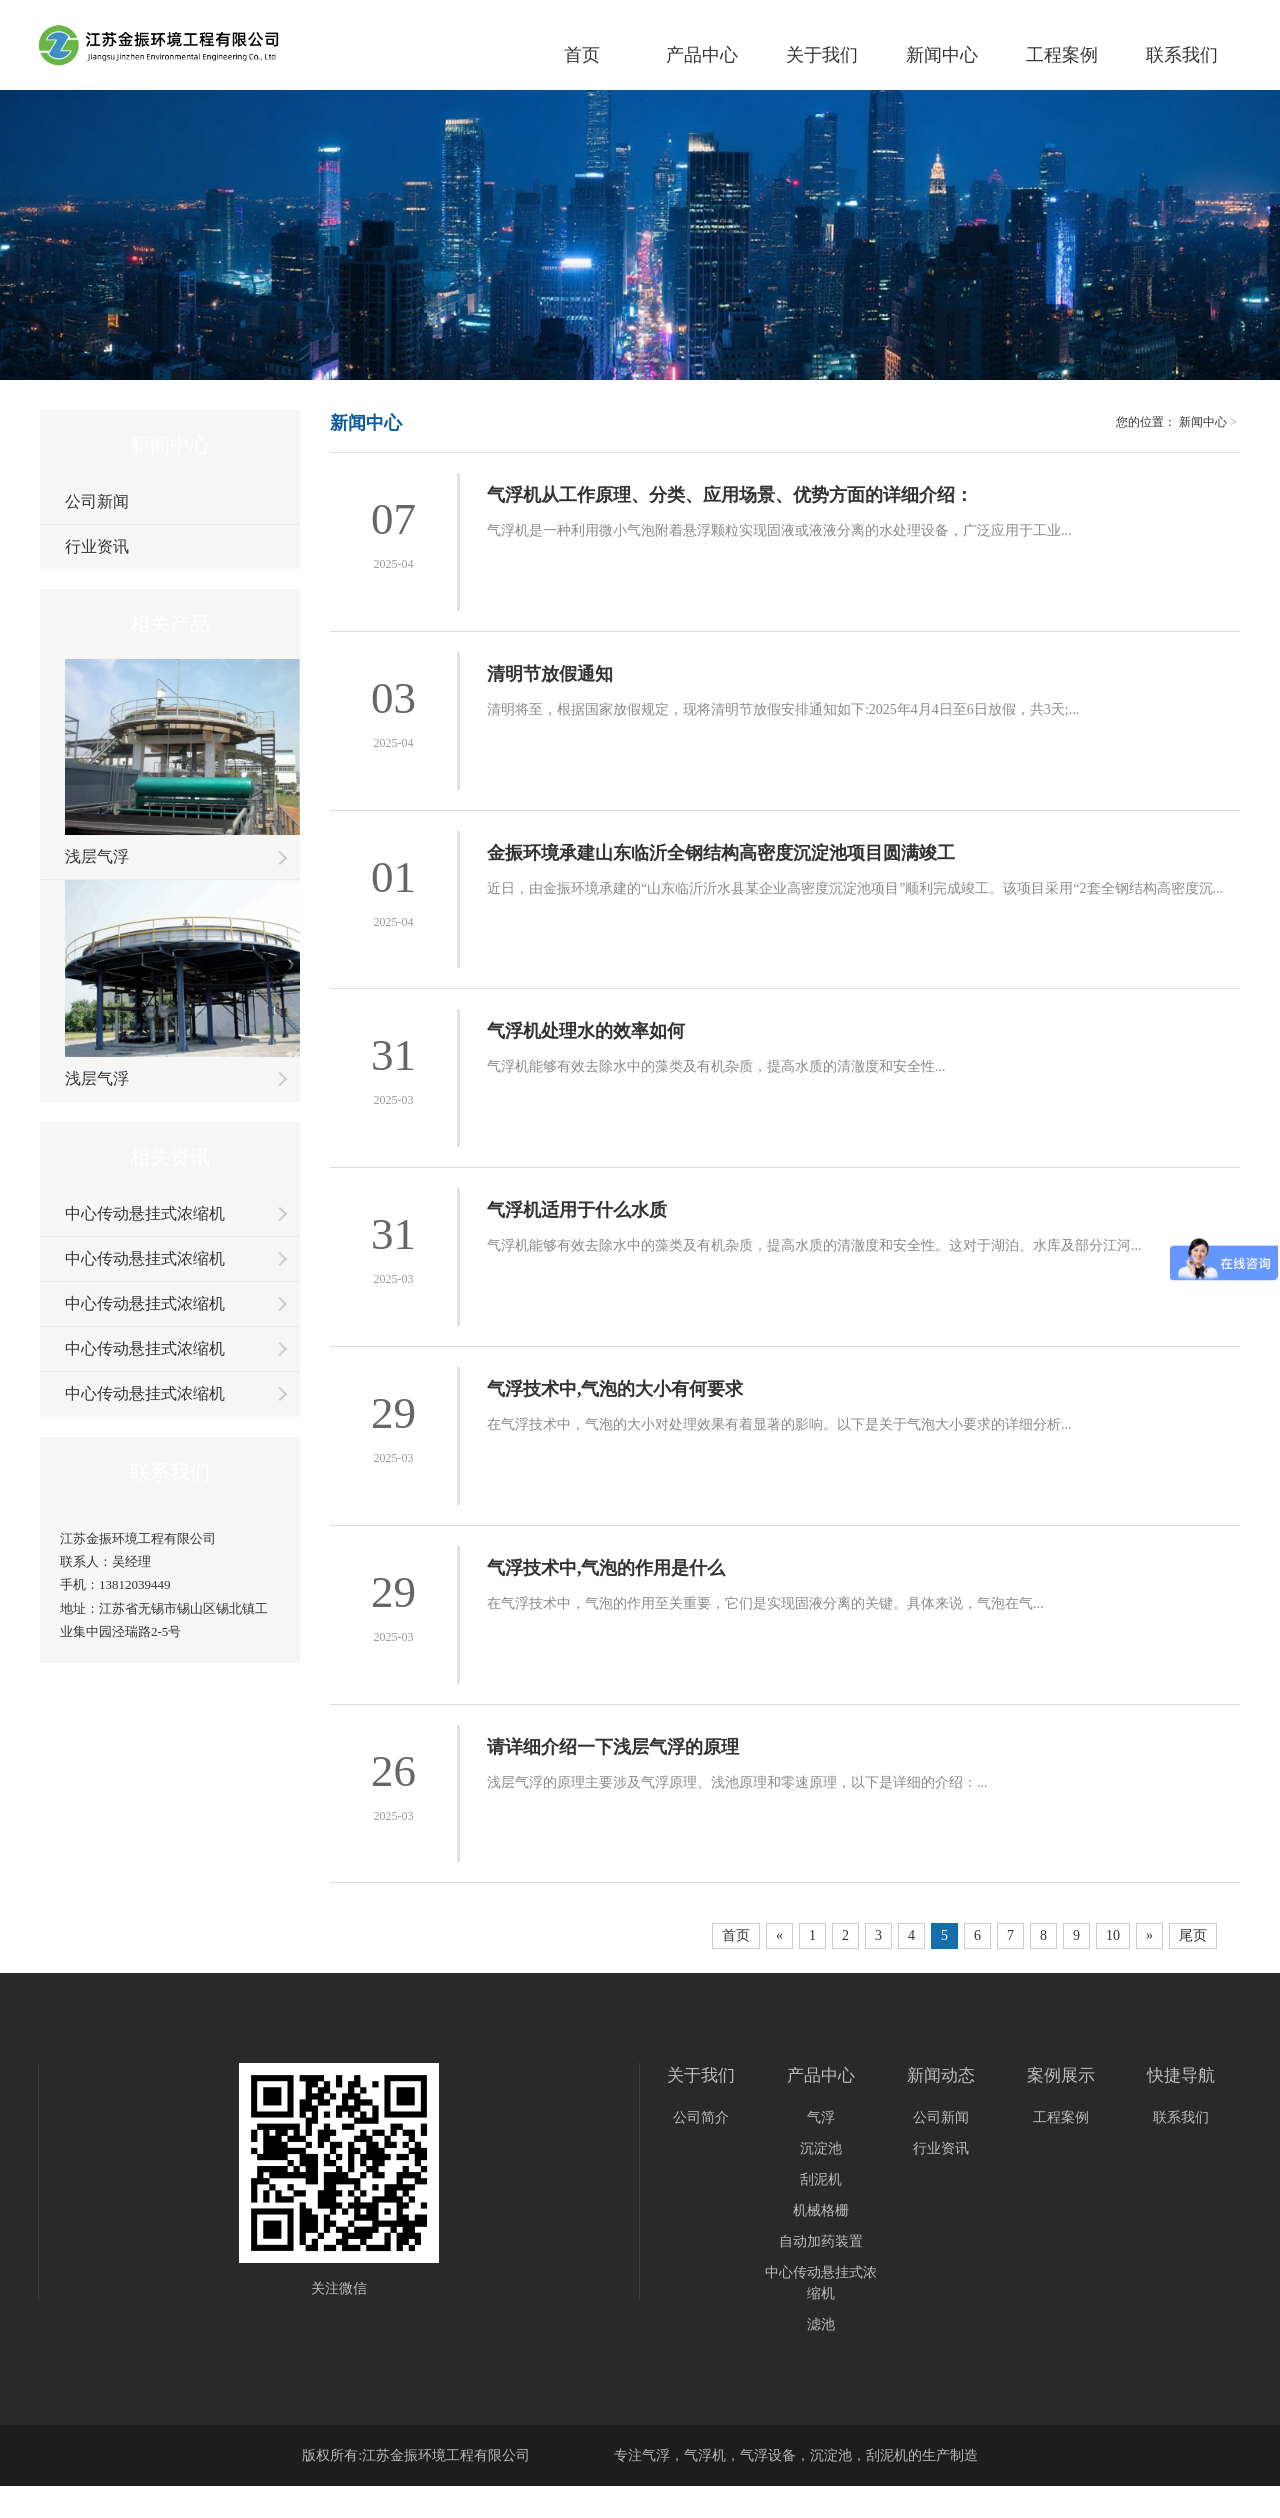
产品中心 (702, 55)
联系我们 (1182, 55)
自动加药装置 (821, 2243)
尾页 (1193, 1937)
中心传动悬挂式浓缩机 (145, 1213)
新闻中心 (942, 55)
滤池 (821, 2326)
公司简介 (701, 2119)
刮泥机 (821, 2181)
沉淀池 (821, 2150)
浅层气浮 (97, 856)
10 (1113, 1937)
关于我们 (822, 55)
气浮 (821, 2119)
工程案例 (1062, 55)
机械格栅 (821, 2212)
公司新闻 (97, 501)
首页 (582, 55)
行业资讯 (97, 546)
